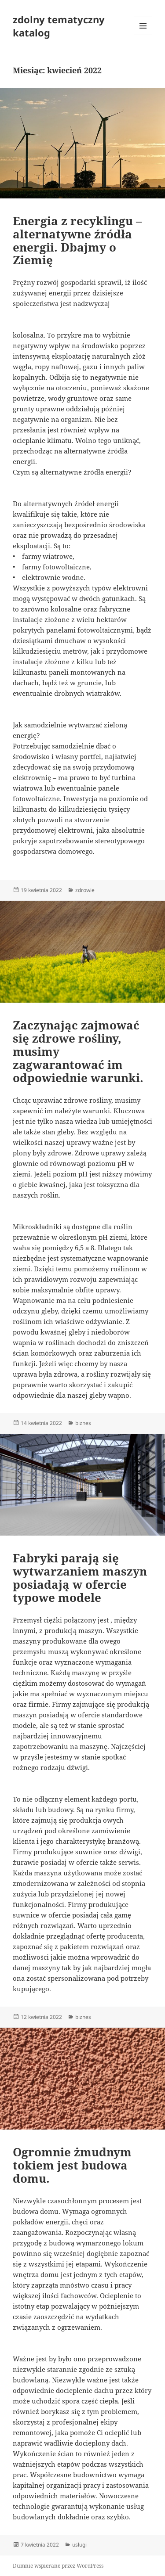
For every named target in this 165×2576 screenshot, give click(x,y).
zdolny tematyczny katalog (59, 26)
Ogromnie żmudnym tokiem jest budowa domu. (72, 2165)
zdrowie (85, 890)
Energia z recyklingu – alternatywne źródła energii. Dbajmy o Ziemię (77, 240)
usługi (79, 2544)
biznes (83, 1423)
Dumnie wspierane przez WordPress (58, 2565)
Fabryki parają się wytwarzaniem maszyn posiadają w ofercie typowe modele (80, 1577)
